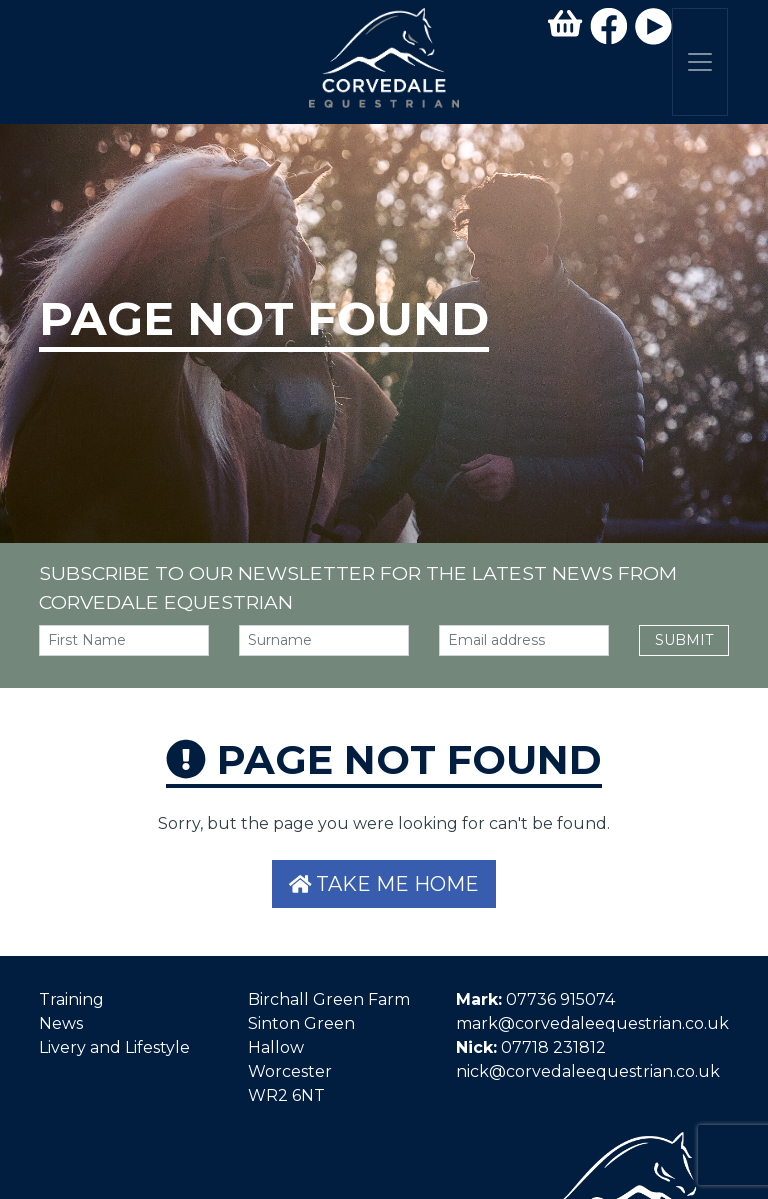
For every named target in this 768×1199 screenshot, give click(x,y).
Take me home (384, 884)
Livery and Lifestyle (114, 1047)
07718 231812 (553, 1047)
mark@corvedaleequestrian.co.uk (592, 1023)
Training (71, 999)
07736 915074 (560, 999)
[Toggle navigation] (700, 62)
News (61, 1023)
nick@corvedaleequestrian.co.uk (588, 1071)
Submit (684, 640)
